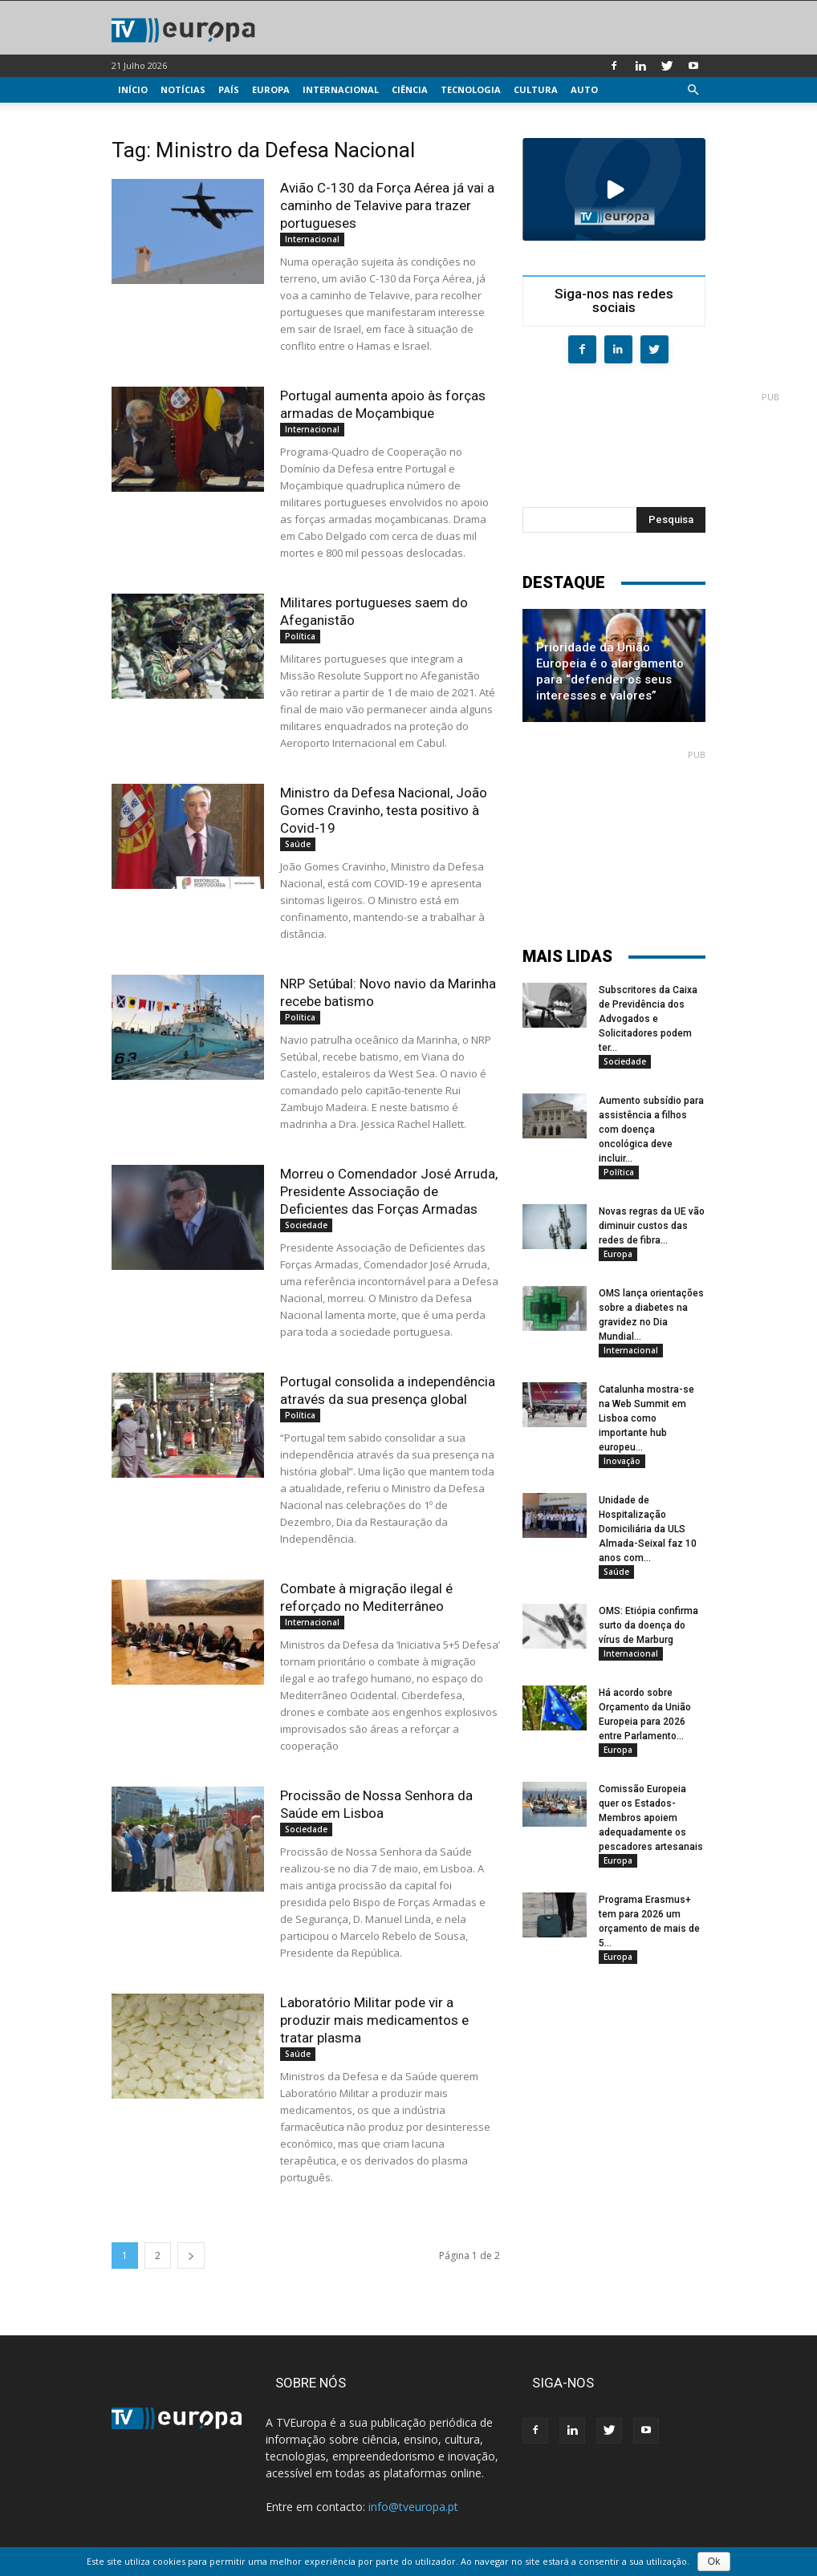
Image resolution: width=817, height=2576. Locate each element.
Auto (584, 89)
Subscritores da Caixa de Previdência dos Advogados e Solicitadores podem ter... (648, 1018)
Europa (271, 89)
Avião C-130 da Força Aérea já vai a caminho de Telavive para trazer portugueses (387, 205)
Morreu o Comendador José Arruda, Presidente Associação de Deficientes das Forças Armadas (389, 1191)
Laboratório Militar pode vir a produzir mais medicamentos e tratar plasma (374, 2020)
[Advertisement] (650, 443)
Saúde (298, 844)
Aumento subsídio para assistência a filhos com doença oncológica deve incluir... (651, 1129)
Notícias (183, 89)
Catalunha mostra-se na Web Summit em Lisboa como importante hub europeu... (646, 1418)
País (228, 89)
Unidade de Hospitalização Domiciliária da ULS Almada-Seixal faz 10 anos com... (648, 1529)
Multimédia (148, 115)
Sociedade (306, 1225)
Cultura (536, 89)
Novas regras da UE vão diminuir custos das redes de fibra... (652, 1226)
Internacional (341, 89)
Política (300, 636)
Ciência (410, 89)
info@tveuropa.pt (413, 2506)
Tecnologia (471, 89)
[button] (692, 90)
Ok (714, 2561)
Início (133, 89)
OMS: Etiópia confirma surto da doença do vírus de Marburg (648, 1625)
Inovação (622, 1460)
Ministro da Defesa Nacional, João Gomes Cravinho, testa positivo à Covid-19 (383, 810)
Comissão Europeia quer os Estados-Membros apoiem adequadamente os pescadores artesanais (651, 1817)
